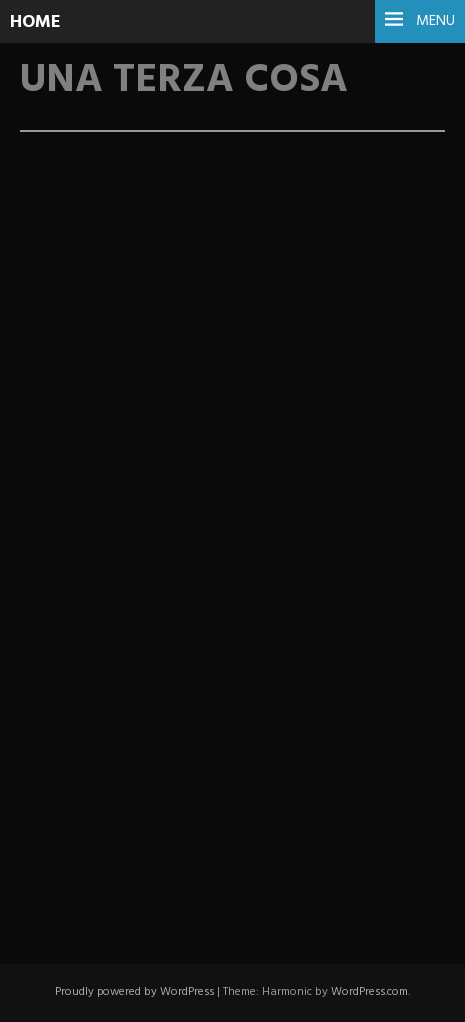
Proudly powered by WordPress (134, 992)
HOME (35, 22)
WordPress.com (369, 992)
